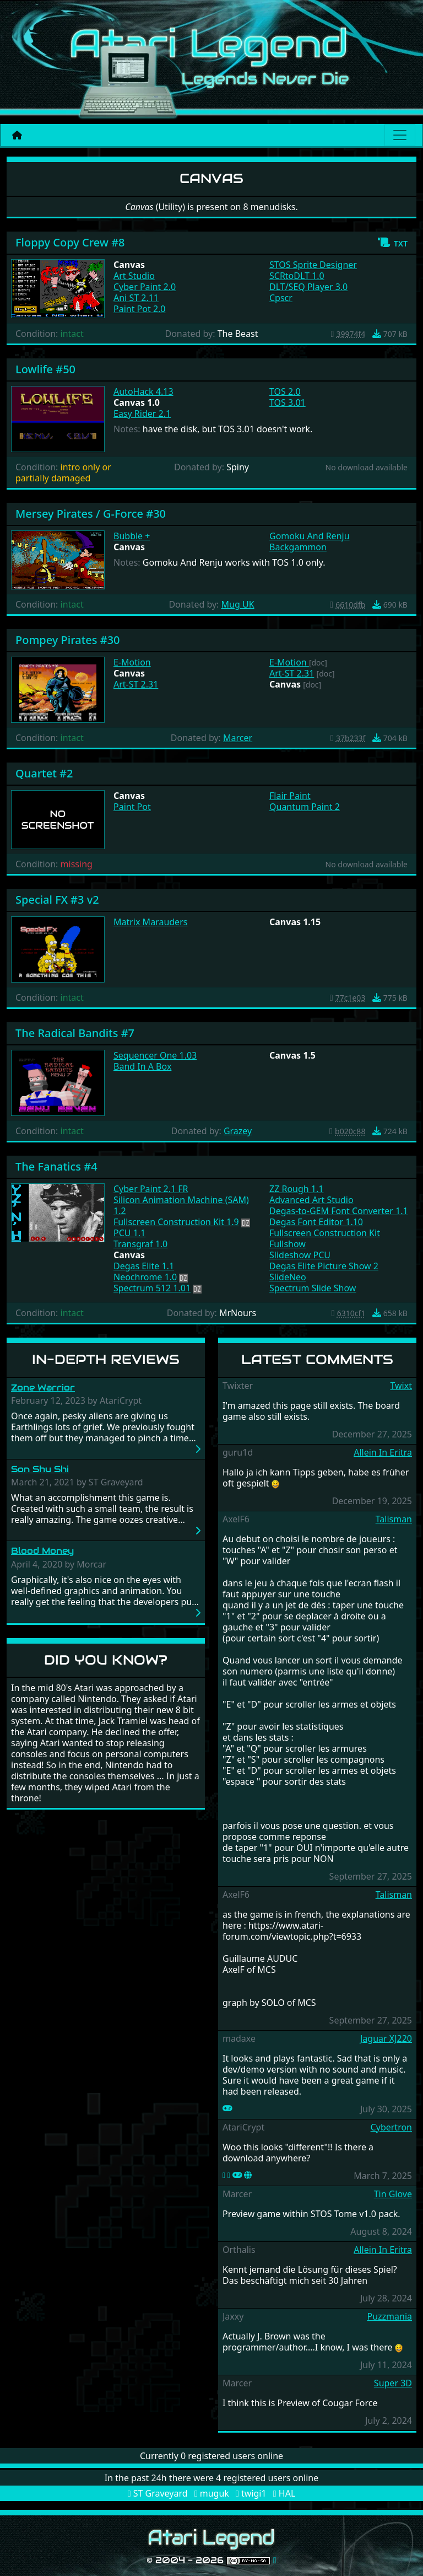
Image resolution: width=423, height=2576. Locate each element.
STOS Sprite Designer (313, 264)
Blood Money (42, 1550)
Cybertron (391, 2127)
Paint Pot (132, 806)
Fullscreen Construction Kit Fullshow (324, 1238)
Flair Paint (290, 795)
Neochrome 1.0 (145, 1276)
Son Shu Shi (40, 1469)
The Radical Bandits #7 (74, 1033)
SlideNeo (287, 1276)
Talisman (394, 1519)
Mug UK (237, 604)
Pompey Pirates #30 (67, 639)
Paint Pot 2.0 (139, 308)
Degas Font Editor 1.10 (316, 1221)
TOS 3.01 (287, 402)
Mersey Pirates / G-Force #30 (90, 513)
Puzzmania (389, 2316)
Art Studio (134, 275)
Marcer (237, 738)
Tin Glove (393, 2194)
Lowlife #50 (45, 369)
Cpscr (280, 297)
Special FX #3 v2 (57, 899)
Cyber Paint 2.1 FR (150, 1188)
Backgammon (298, 547)
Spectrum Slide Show (312, 1288)
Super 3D (393, 2383)
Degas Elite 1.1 (143, 1265)
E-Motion (132, 662)
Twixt (401, 1386)
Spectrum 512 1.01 (152, 1288)
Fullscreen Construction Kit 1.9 (176, 1221)
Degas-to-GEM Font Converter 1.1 (338, 1210)
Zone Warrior (43, 1387)
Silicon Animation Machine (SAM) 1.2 (181, 1205)
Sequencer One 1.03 (155, 1055)
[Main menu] (399, 135)
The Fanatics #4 (56, 1166)
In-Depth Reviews (106, 1359)
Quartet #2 (44, 773)
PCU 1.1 (129, 1232)
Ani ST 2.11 (136, 297)
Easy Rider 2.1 (142, 413)
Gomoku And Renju (309, 536)
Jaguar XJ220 (386, 2038)
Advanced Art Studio (311, 1199)
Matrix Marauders (150, 922)
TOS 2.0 (285, 391)
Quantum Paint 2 (304, 806)
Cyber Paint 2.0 (144, 286)
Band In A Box (142, 1066)
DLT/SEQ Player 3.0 (308, 286)
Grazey (238, 1131)
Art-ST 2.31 (135, 684)
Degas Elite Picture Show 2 (323, 1265)
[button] (392, 242)
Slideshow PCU (299, 1254)
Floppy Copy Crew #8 (70, 242)
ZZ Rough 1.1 (296, 1188)
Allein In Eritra (383, 1452)
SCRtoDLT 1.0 (296, 275)
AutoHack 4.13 (143, 391)
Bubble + (131, 536)
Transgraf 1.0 (140, 1243)
